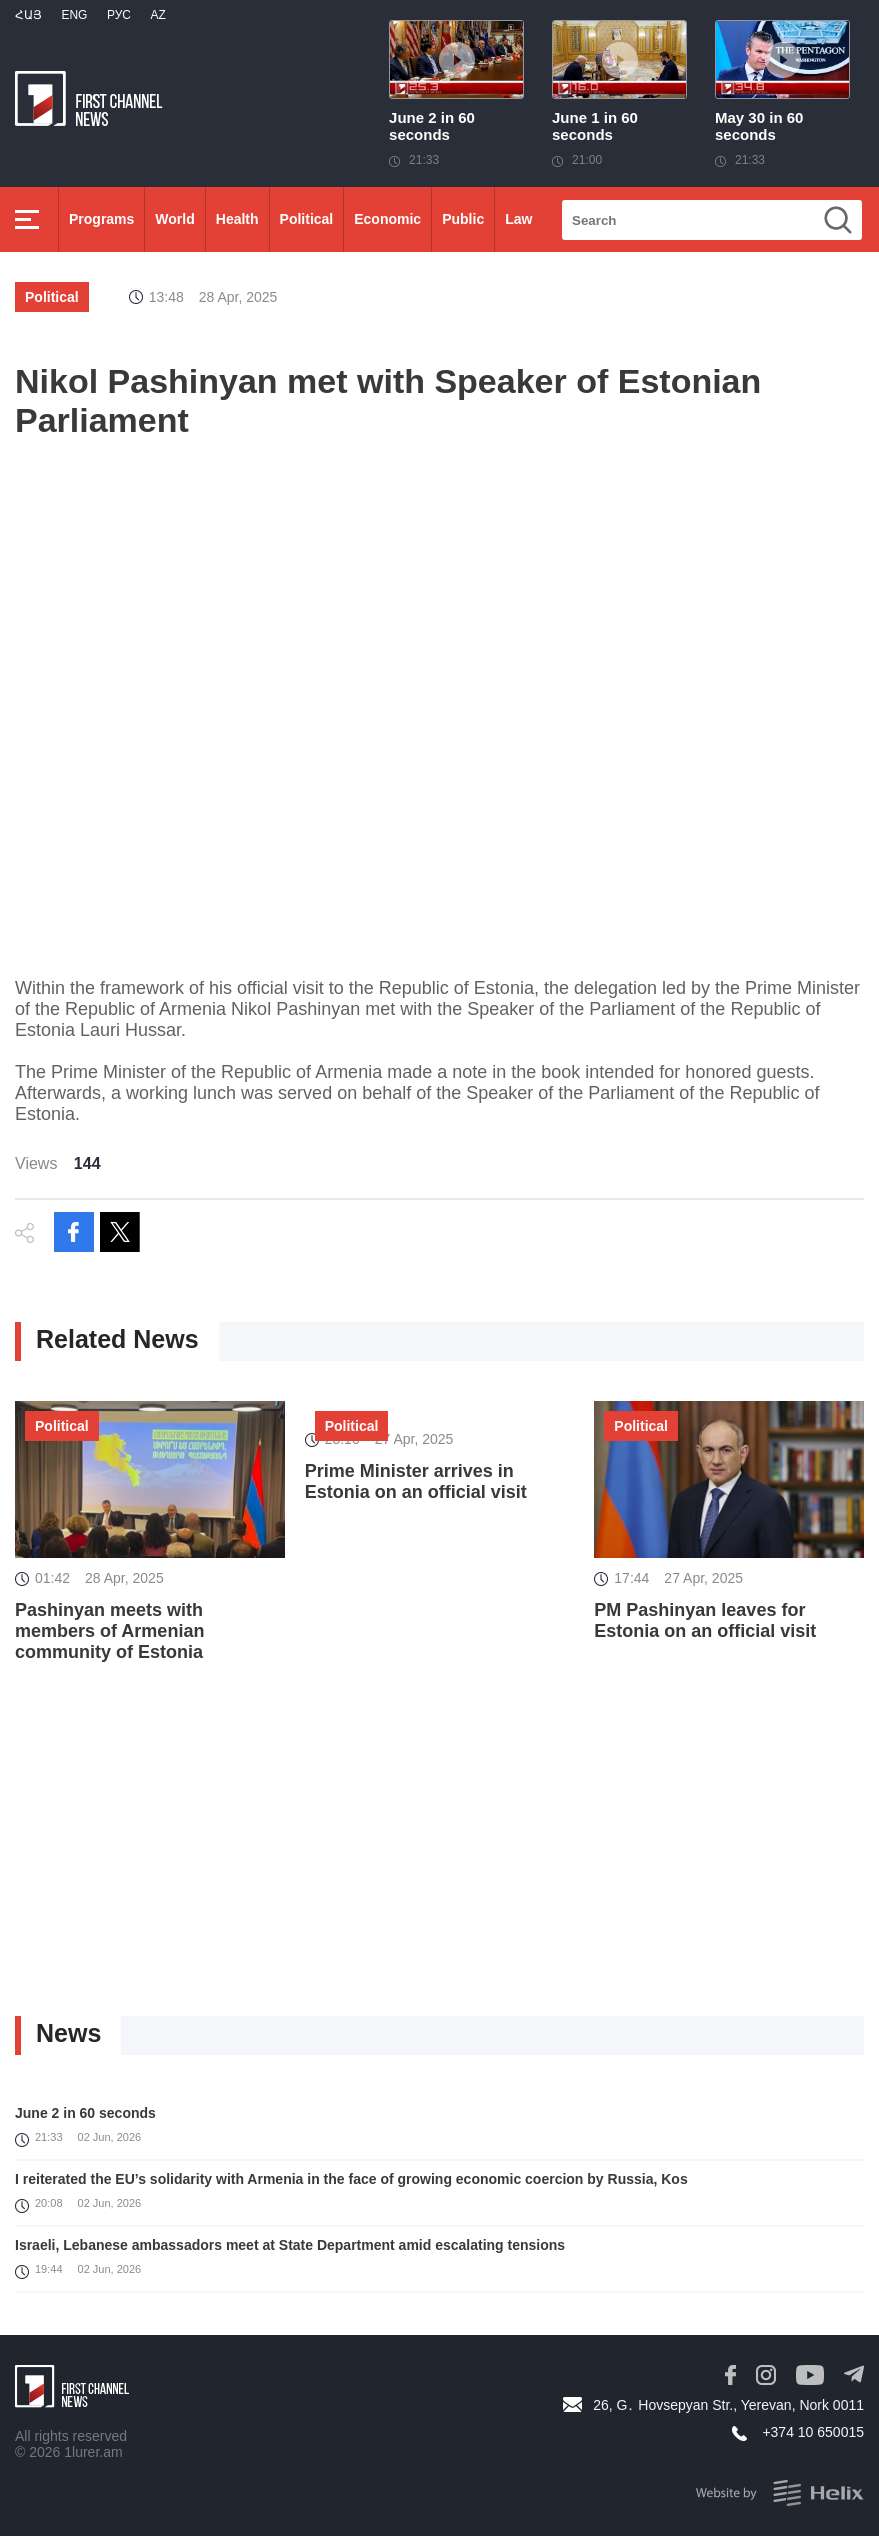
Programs (101, 219)
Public (463, 219)
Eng (74, 15)
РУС (119, 15)
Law (518, 219)
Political (307, 219)
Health (237, 219)
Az (157, 15)
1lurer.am (93, 2452)
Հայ (28, 15)
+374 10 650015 (813, 2432)
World (174, 219)
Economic (387, 219)
